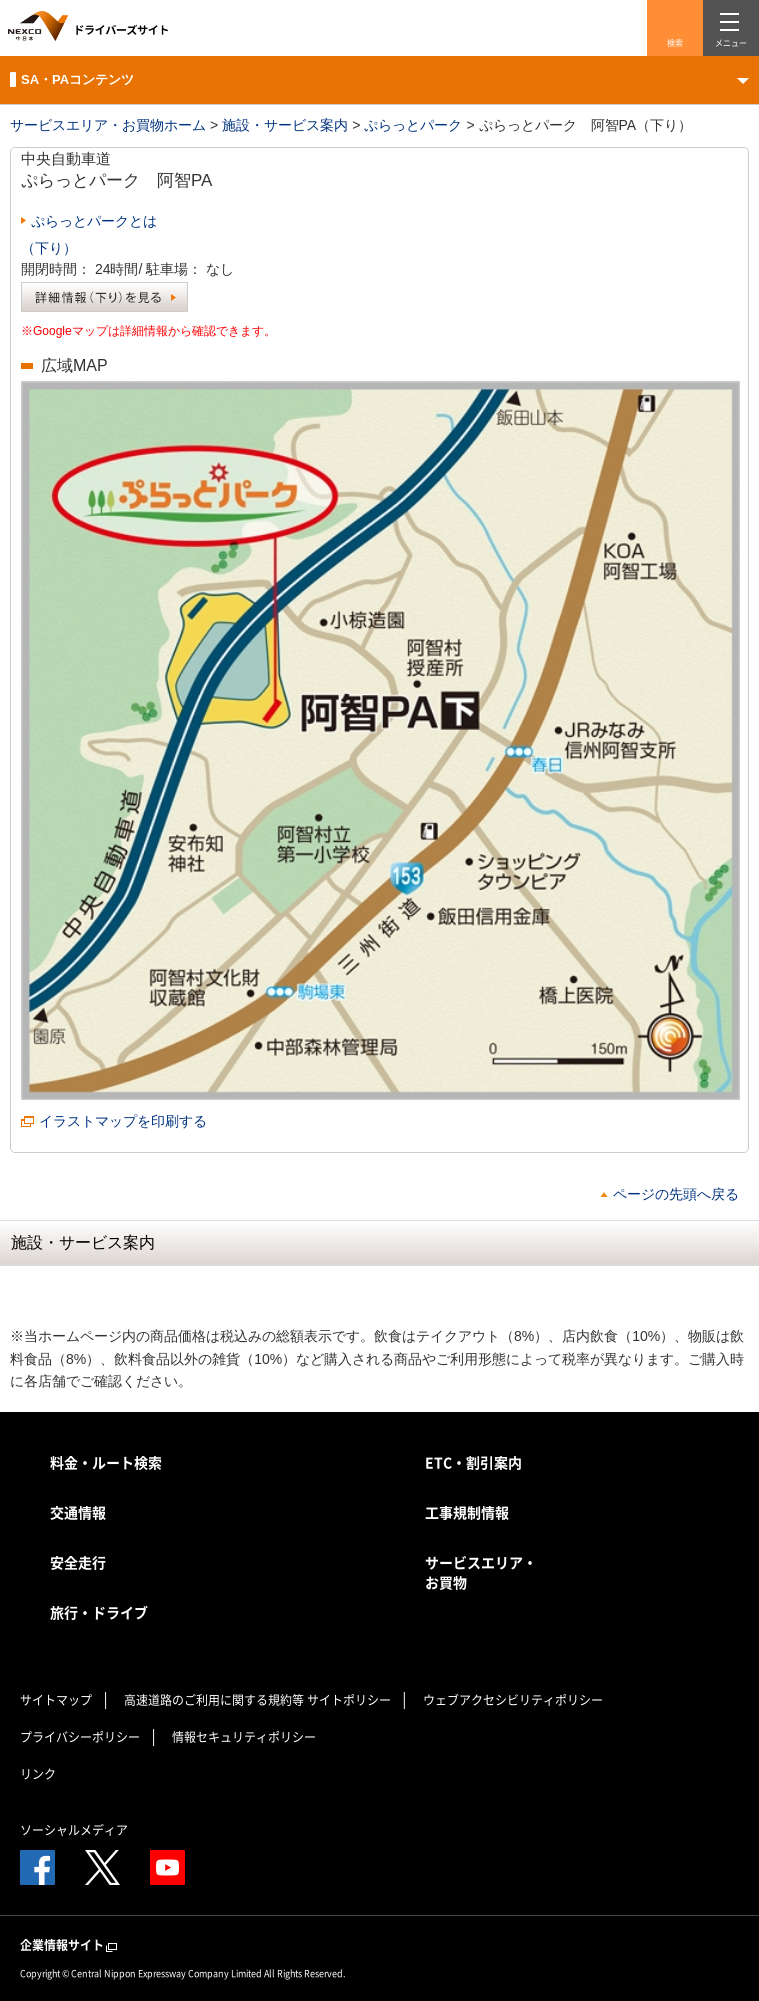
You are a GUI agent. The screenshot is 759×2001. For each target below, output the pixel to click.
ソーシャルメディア (74, 1830)
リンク (38, 1774)
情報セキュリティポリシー (244, 1737)
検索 (675, 43)
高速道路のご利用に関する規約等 (214, 1700)
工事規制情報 (467, 1512)
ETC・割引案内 (473, 1462)
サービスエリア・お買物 (481, 1572)
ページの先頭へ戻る (676, 1194)
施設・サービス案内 (285, 125)
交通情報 (78, 1512)
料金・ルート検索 (106, 1462)
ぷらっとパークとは (94, 221)
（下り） (49, 248)
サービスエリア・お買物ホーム (108, 125)
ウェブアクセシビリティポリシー (513, 1700)
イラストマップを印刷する (123, 1121)
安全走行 (78, 1562)
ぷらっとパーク (413, 125)
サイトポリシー (349, 1700)
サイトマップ (56, 1700)
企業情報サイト (70, 1946)
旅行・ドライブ (99, 1612)
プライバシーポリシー (80, 1737)
